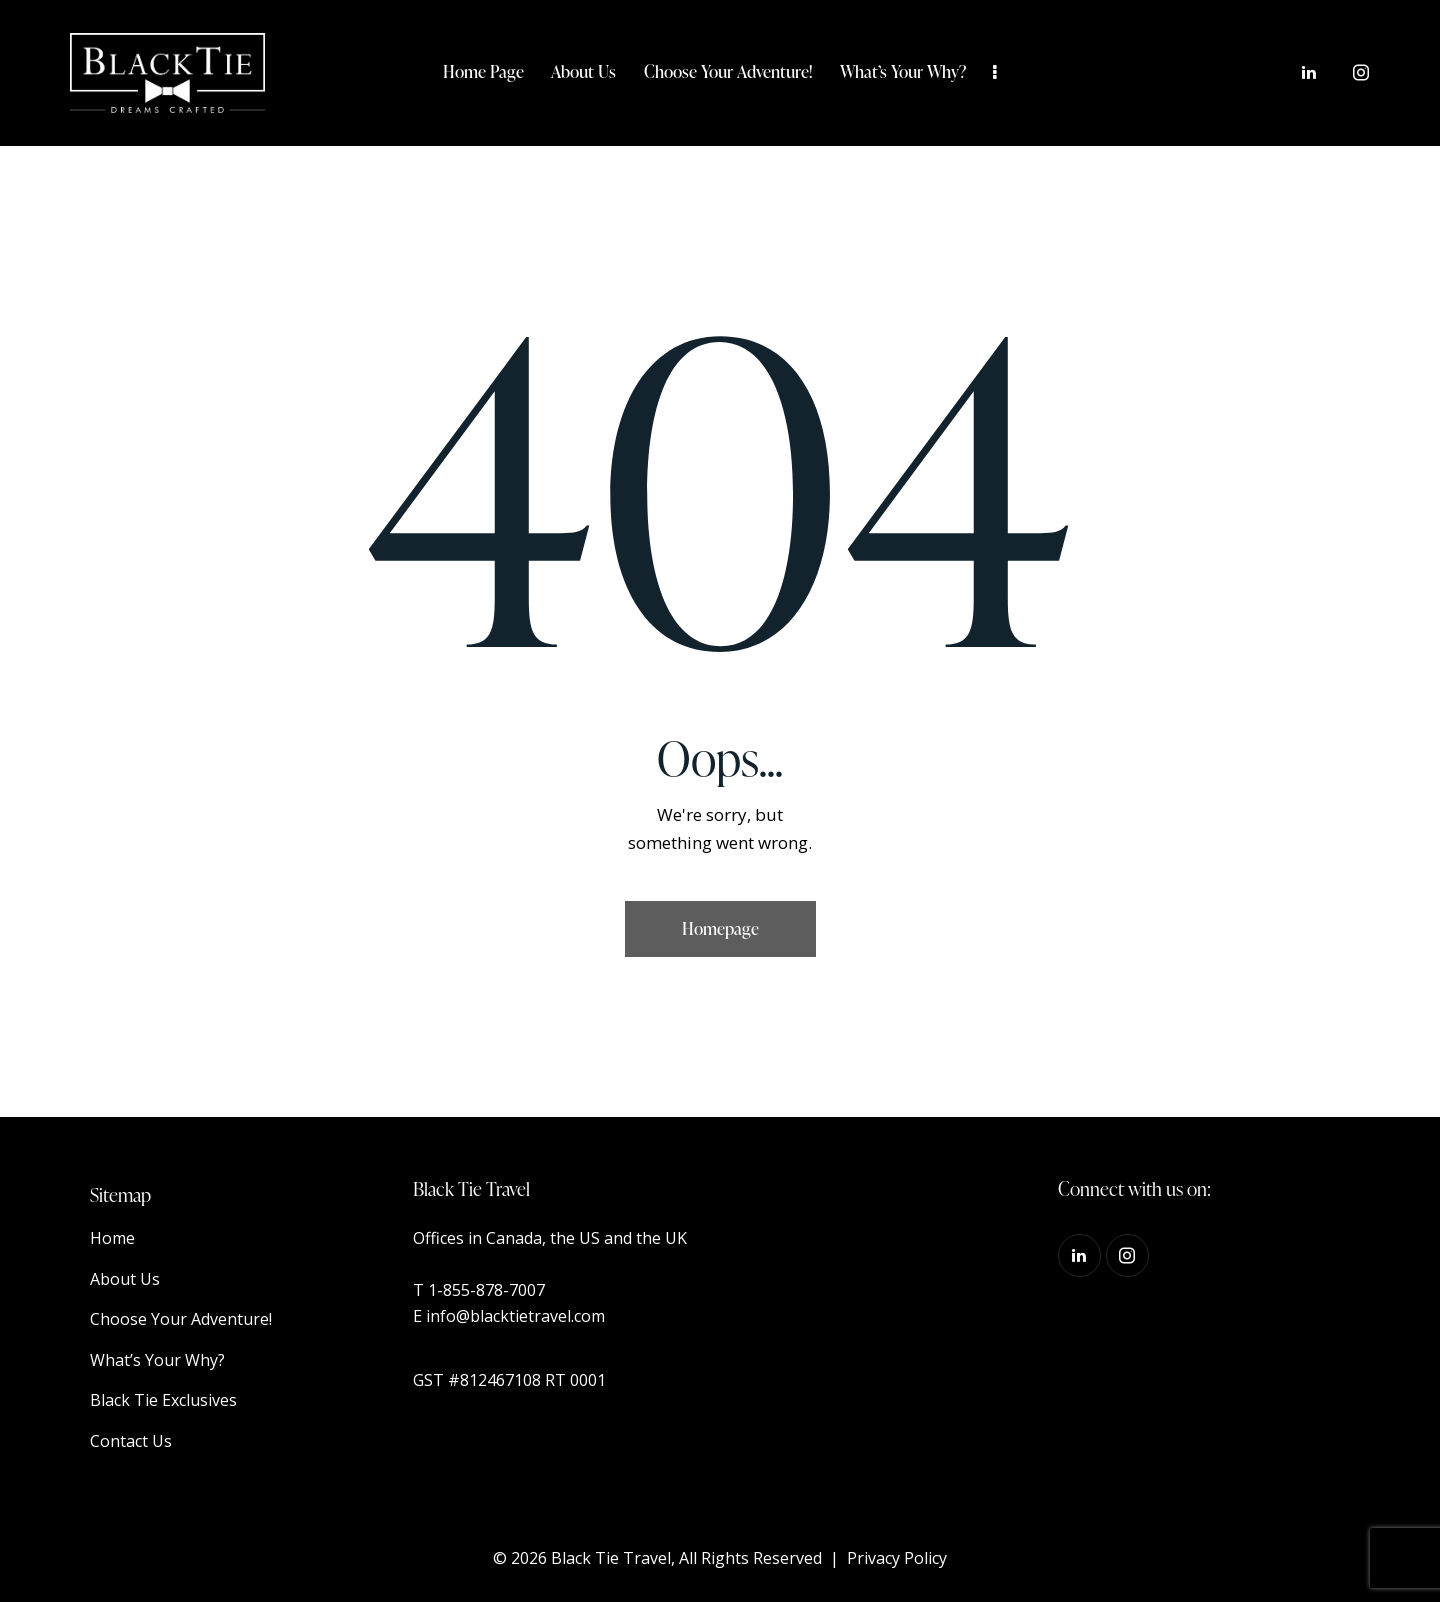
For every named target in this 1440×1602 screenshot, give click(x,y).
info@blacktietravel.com (515, 1316)
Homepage (720, 928)
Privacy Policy (897, 1558)
